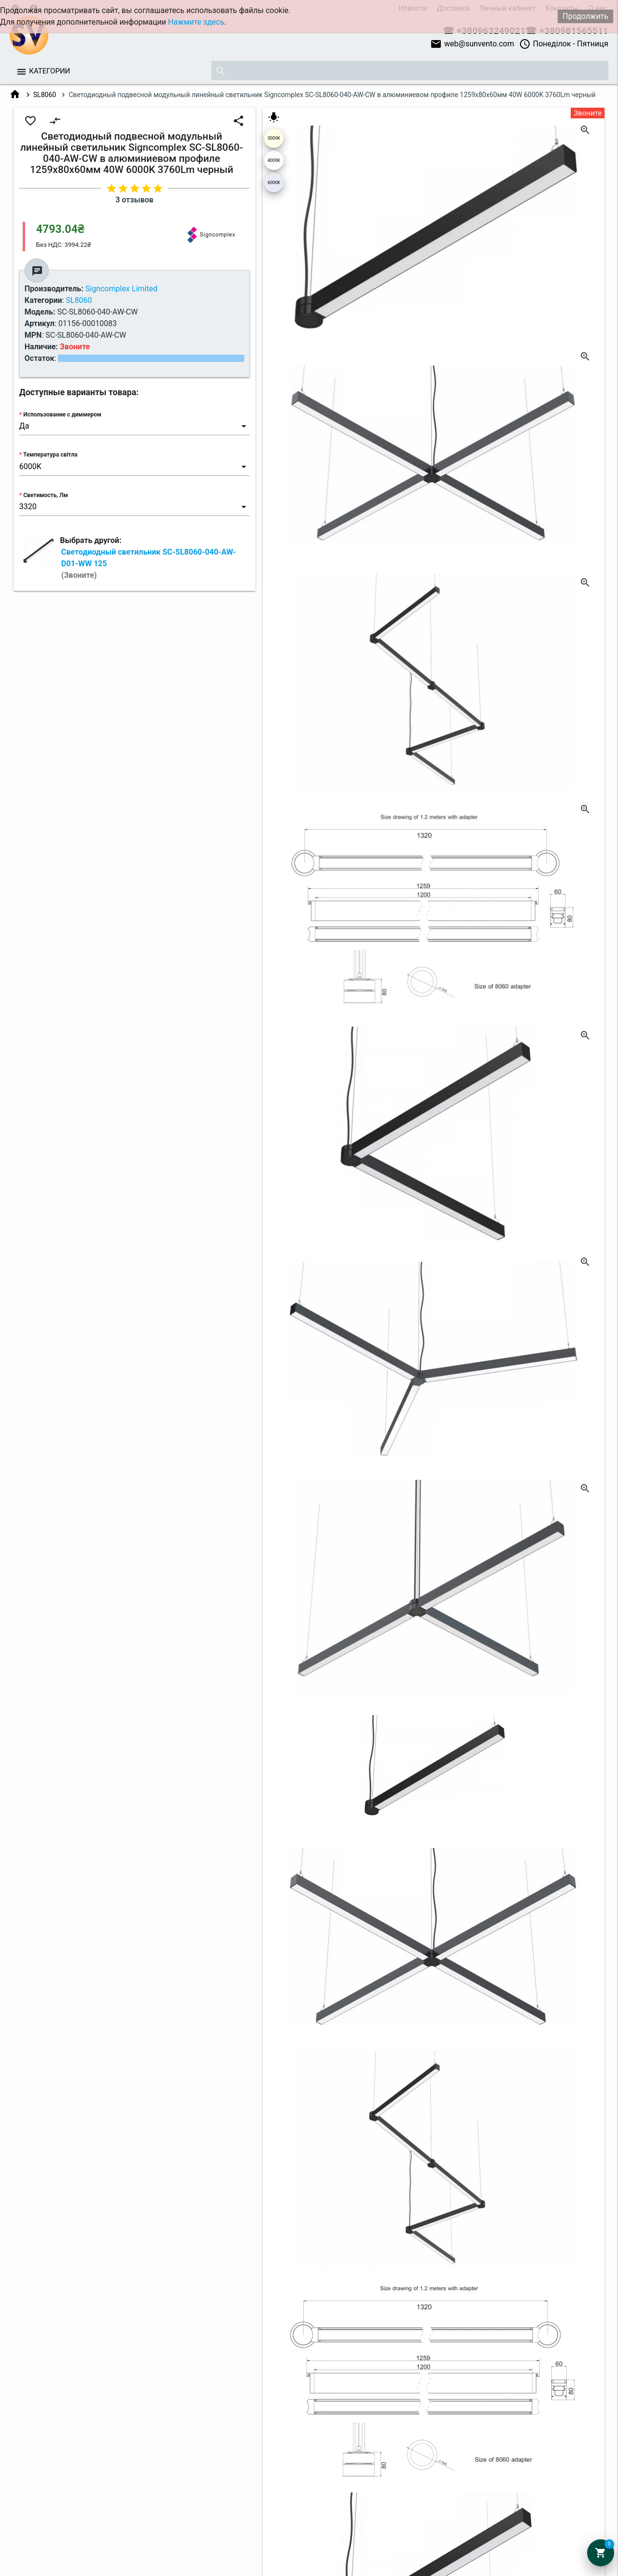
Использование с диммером (62, 414)
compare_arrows (55, 120)
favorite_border (30, 120)
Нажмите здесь (196, 22)
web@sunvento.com (472, 44)
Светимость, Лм (45, 495)
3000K (273, 138)
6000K (273, 182)
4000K (273, 160)
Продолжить (585, 16)
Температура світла (50, 454)
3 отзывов (134, 199)
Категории (49, 71)
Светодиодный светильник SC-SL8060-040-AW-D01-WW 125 (148, 563)
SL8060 (44, 95)
